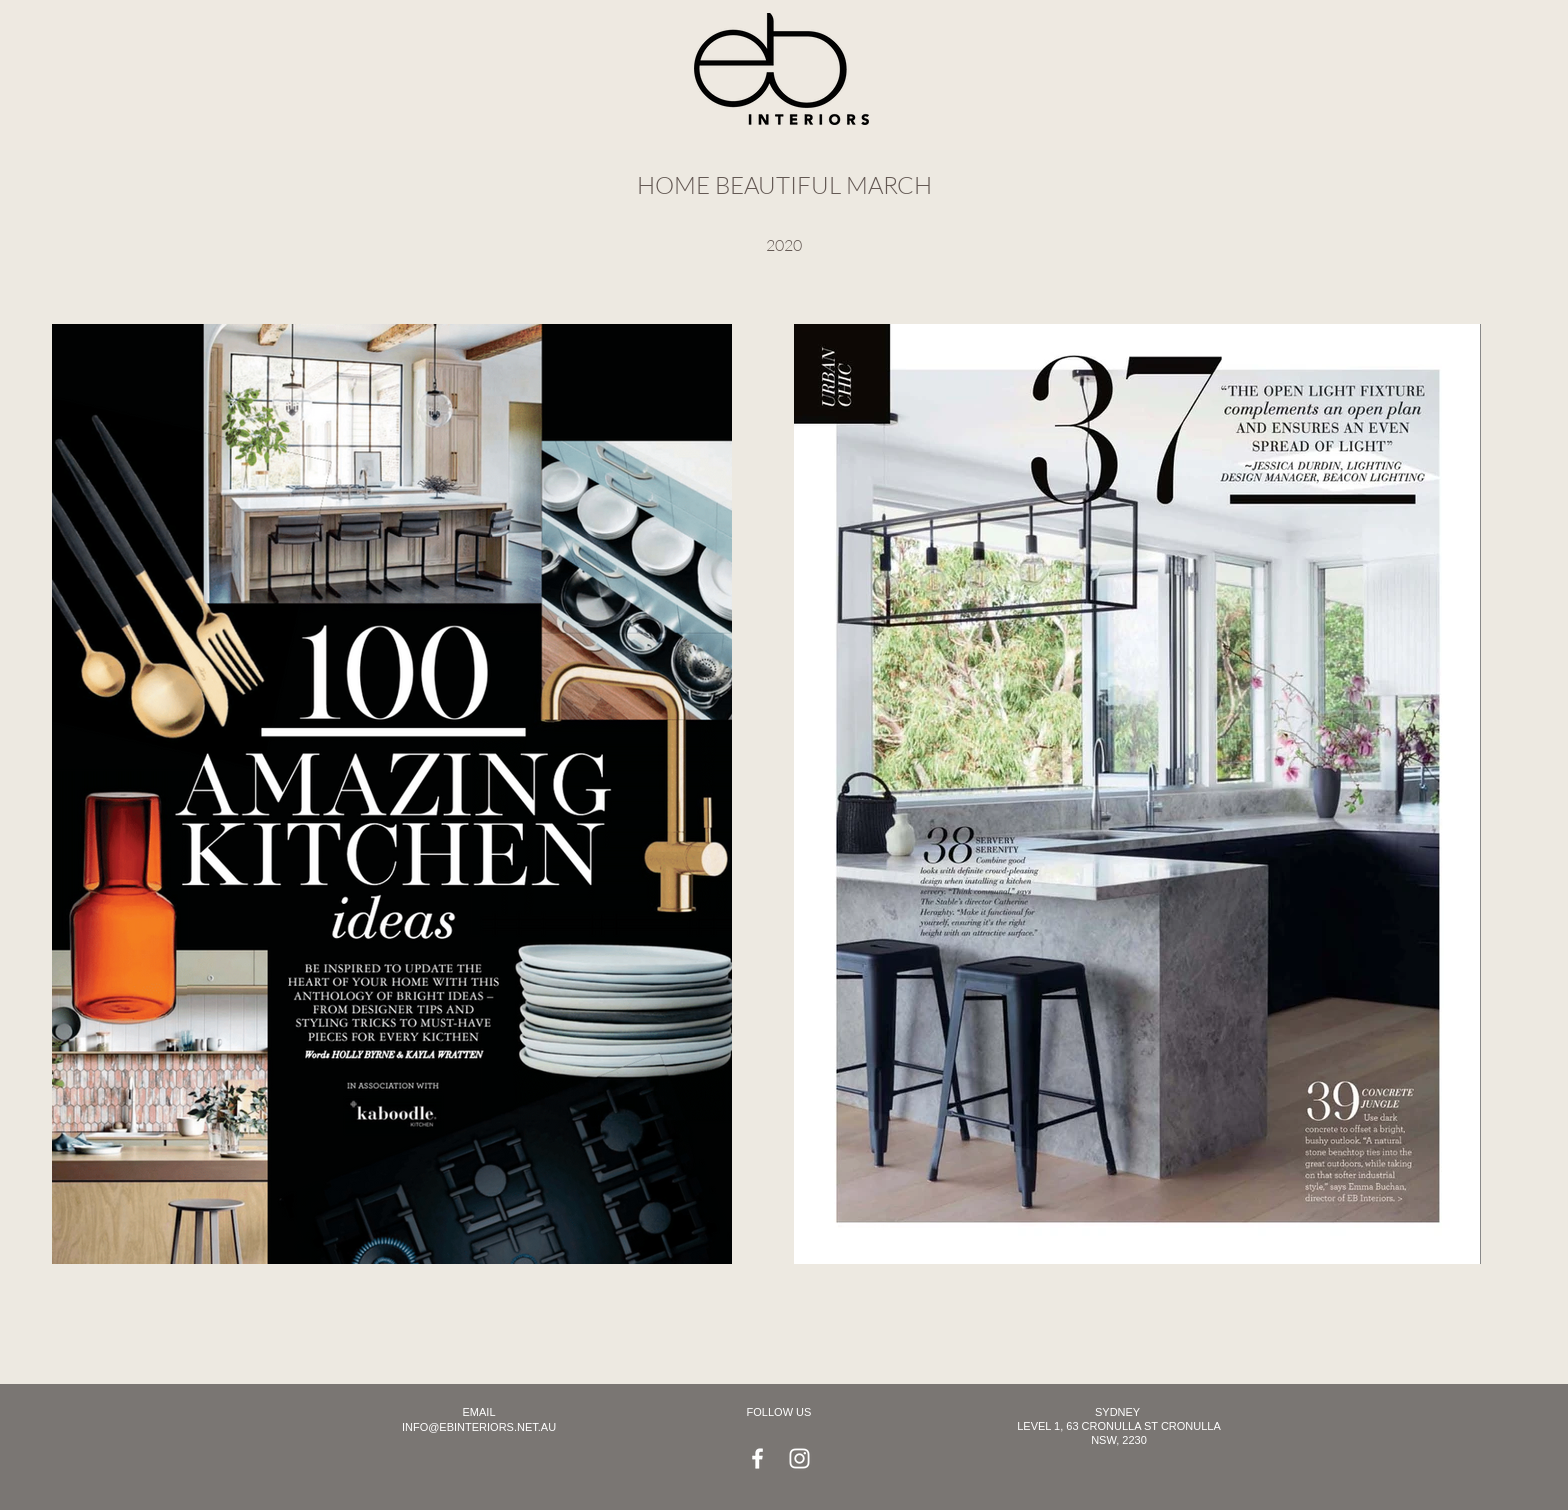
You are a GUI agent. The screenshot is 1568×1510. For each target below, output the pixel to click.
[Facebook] (757, 1458)
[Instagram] (799, 1458)
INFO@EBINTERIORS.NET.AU (479, 1427)
